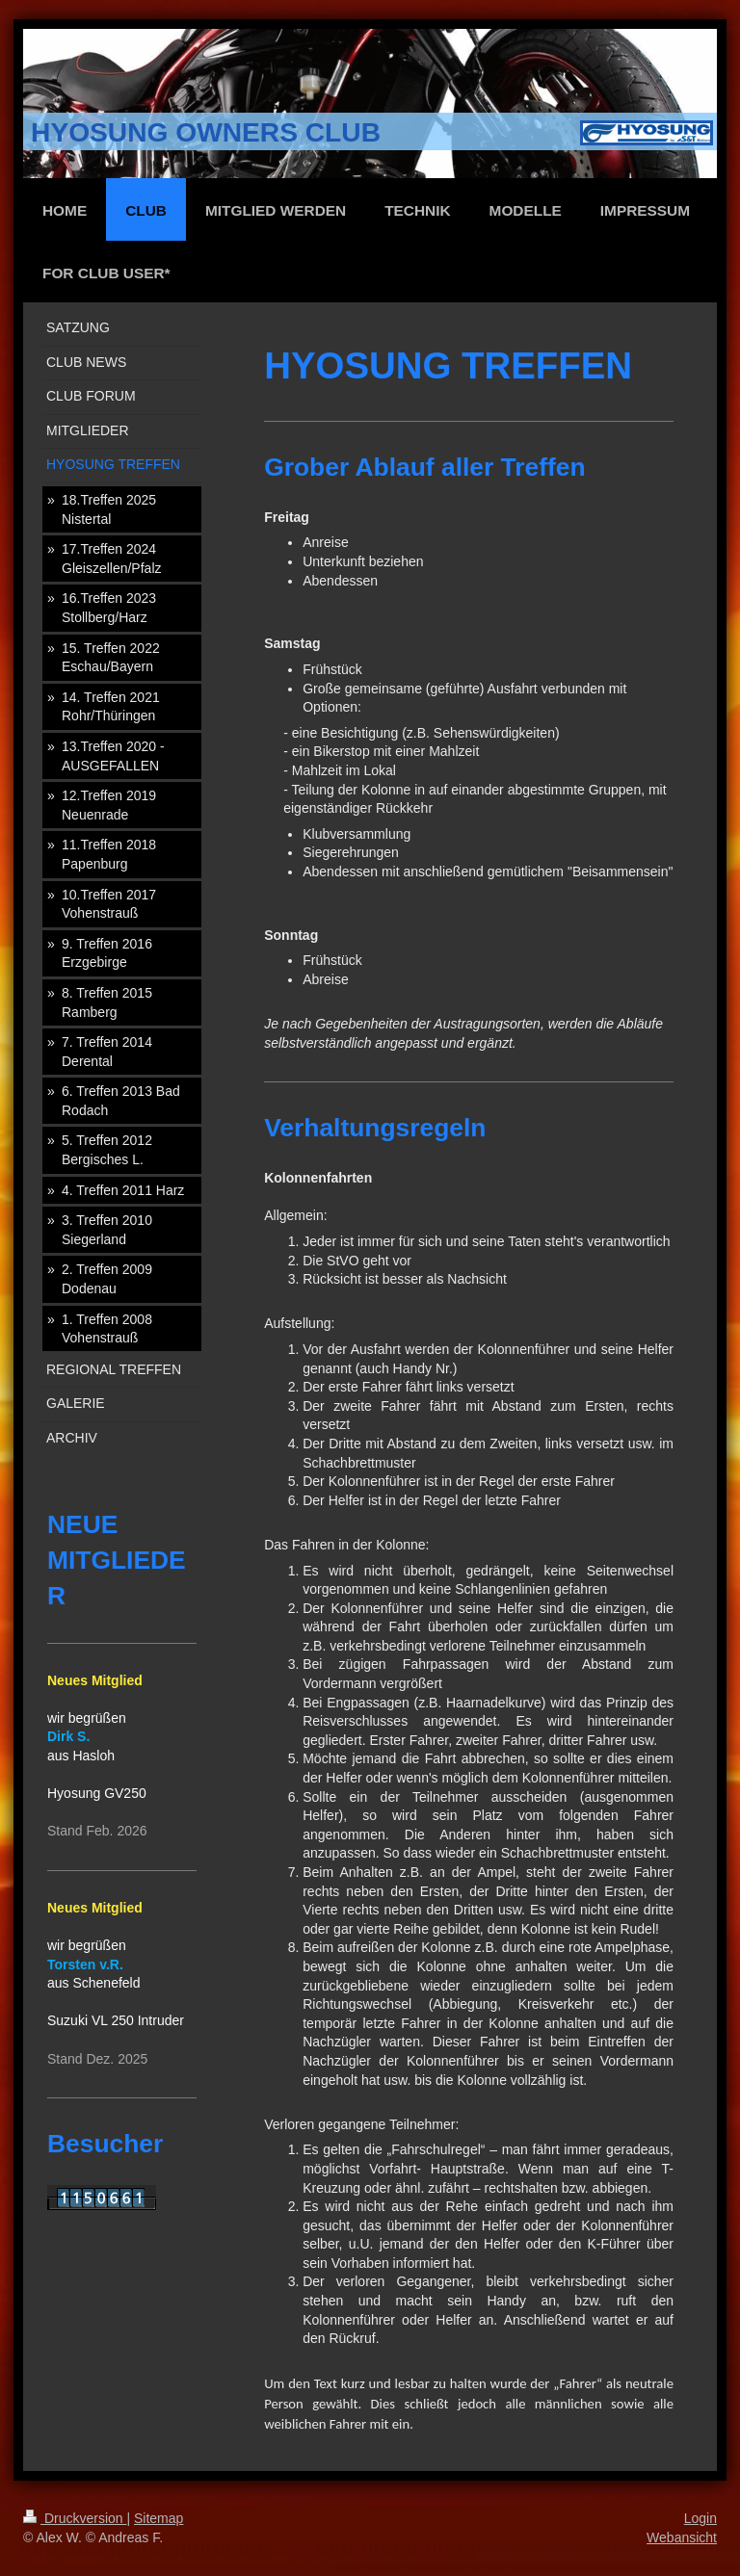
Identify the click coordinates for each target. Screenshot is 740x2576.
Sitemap (158, 2518)
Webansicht (682, 2537)
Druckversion (74, 2518)
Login (700, 2518)
